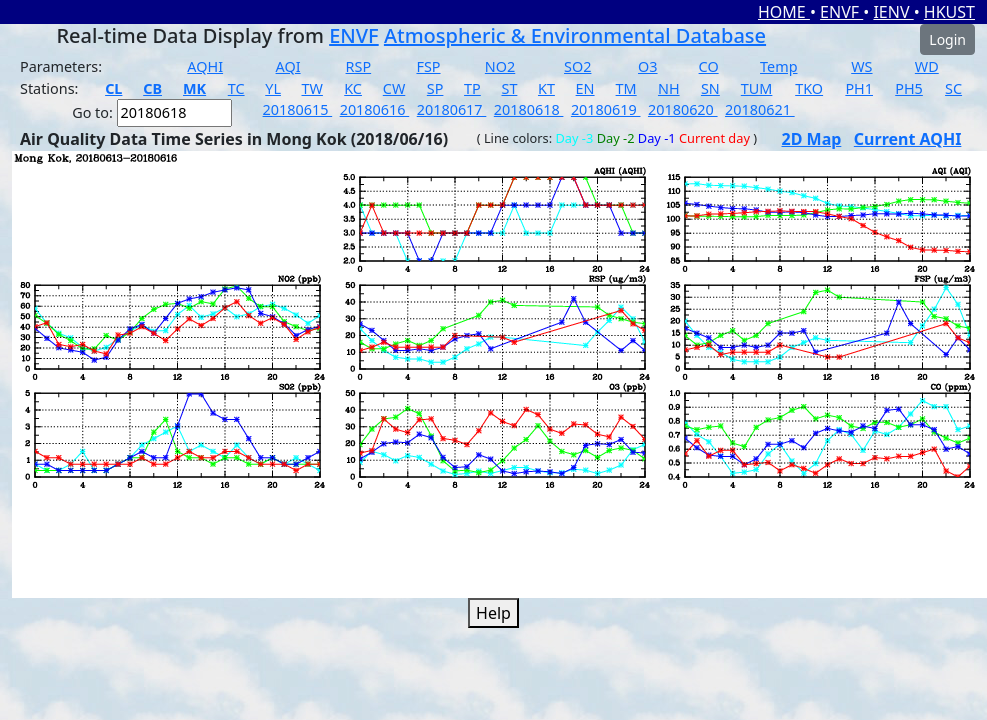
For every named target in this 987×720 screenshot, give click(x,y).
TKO (809, 88)
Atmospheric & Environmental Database (575, 35)
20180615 (298, 109)
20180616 (375, 109)
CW (394, 88)
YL (273, 88)
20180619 (606, 109)
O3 (647, 66)
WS (861, 66)
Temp (778, 66)
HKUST (949, 12)
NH (669, 88)
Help (493, 613)
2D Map (812, 139)
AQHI (205, 66)
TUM (757, 88)
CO (709, 66)
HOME (784, 12)
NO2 (500, 66)
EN (585, 88)
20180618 (529, 109)
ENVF (841, 12)
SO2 (577, 66)
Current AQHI (908, 139)
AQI (288, 66)
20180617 (452, 109)
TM (626, 88)
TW (312, 88)
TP (472, 88)
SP (435, 88)
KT (546, 88)
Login (947, 39)
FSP (428, 66)
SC (953, 88)
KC (353, 88)
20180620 (683, 109)
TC (236, 88)
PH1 (859, 88)
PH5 (909, 88)
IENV (893, 12)
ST (509, 88)
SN (710, 88)
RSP (359, 66)
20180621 (760, 109)
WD (927, 66)
